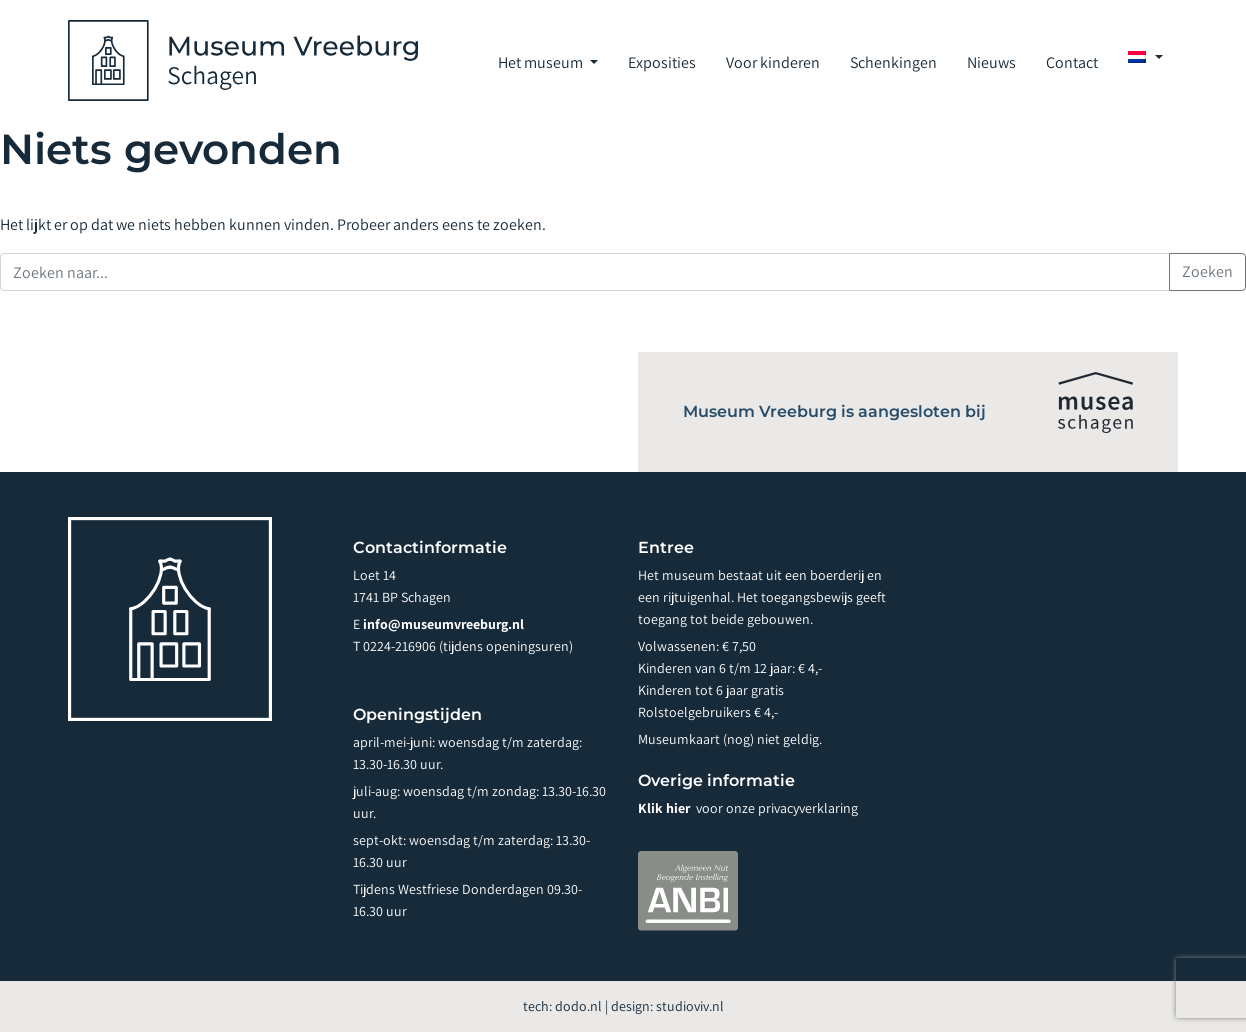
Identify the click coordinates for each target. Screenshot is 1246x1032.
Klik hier (665, 808)
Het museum (542, 62)
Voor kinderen (773, 62)
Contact (1072, 62)
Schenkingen (893, 62)
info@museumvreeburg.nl (443, 624)
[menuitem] (1145, 57)
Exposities (662, 62)
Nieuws (991, 62)
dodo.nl (578, 1006)
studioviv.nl (690, 1006)
